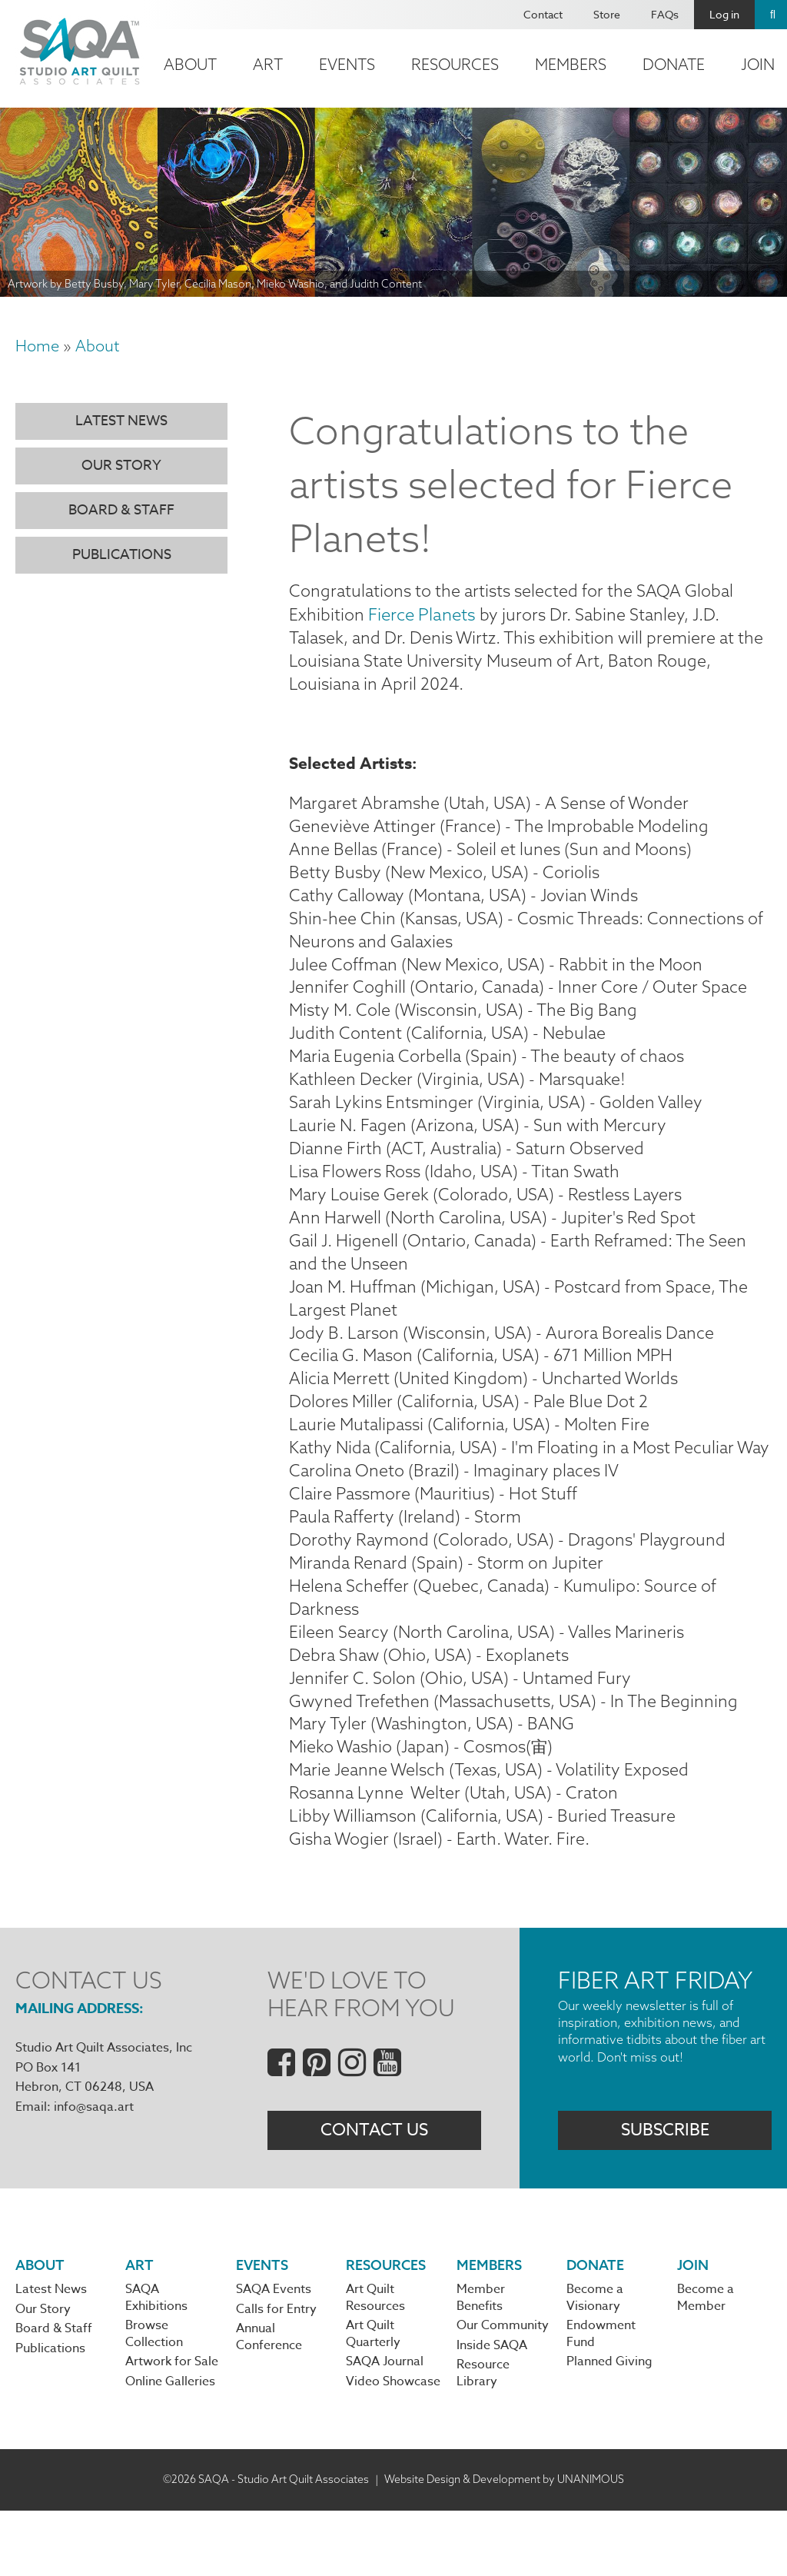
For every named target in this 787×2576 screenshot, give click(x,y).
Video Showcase (393, 2447)
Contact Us (374, 2190)
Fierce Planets (422, 615)
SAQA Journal (384, 2427)
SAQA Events (273, 2352)
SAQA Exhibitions (156, 2360)
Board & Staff (121, 510)
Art (268, 64)
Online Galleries (170, 2447)
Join (693, 2327)
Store (606, 14)
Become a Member (705, 2360)
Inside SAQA (492, 2410)
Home (37, 345)
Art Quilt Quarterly (373, 2397)
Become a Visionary (594, 2360)
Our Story (121, 465)
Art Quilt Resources (375, 2360)
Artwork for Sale (171, 2427)
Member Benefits (481, 2360)
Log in (724, 14)
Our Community (503, 2389)
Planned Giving (609, 2427)
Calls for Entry (276, 2372)
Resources (455, 64)
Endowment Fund (601, 2397)
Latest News (121, 421)
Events (347, 64)
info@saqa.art (94, 2166)
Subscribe (665, 2190)
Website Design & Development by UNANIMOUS (504, 2544)
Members (570, 64)
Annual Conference (269, 2401)
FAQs (665, 14)
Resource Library (483, 2438)
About (190, 64)
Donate (674, 64)
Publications (121, 554)
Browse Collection (154, 2397)
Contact (543, 14)
